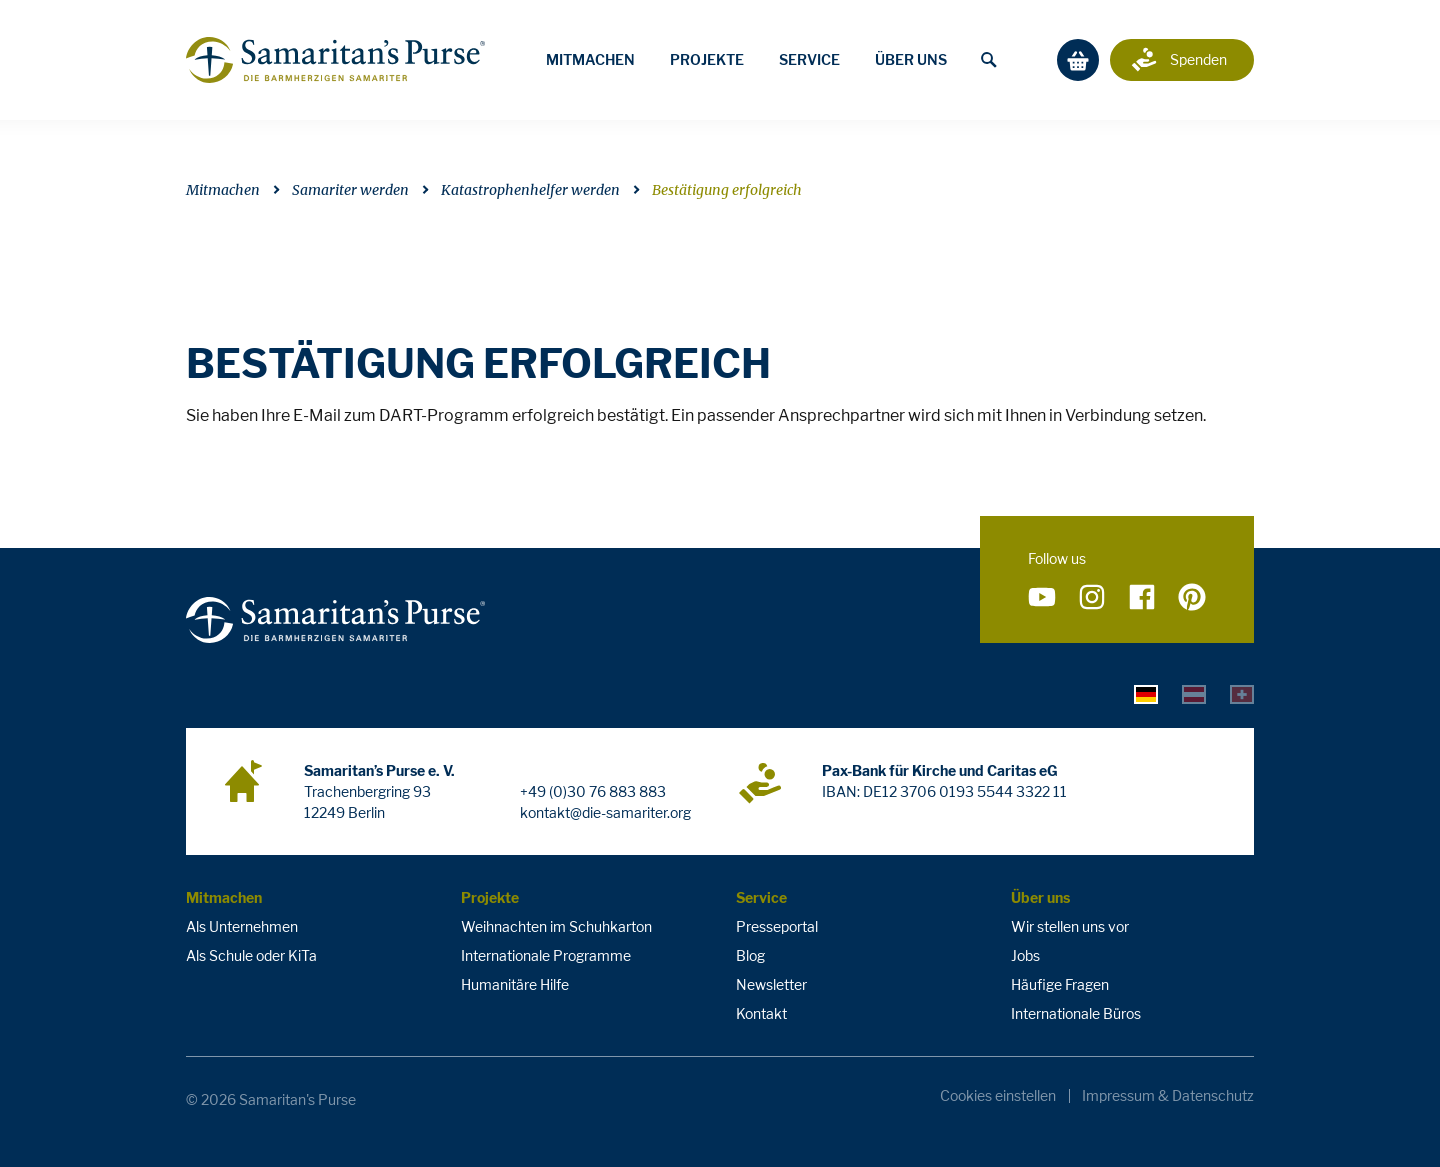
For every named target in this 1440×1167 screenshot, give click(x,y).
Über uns (911, 59)
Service (809, 59)
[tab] (1146, 694)
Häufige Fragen (1060, 984)
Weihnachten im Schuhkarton (556, 926)
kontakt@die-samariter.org (605, 812)
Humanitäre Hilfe (515, 984)
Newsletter (771, 984)
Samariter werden (350, 190)
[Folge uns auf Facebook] (1142, 598)
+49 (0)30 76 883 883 (593, 791)
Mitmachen (590, 59)
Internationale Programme (546, 955)
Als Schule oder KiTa (251, 955)
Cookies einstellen (998, 1096)
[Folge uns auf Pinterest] (1192, 598)
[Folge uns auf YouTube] (1042, 598)
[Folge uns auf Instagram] (1092, 598)
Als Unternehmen (242, 926)
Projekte (707, 59)
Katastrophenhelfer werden (530, 190)
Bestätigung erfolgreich (727, 190)
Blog (750, 955)
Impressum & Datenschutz (1168, 1096)
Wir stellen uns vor (1070, 926)
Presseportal (777, 926)
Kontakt (761, 1013)
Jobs (1025, 955)
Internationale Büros (1076, 1013)
